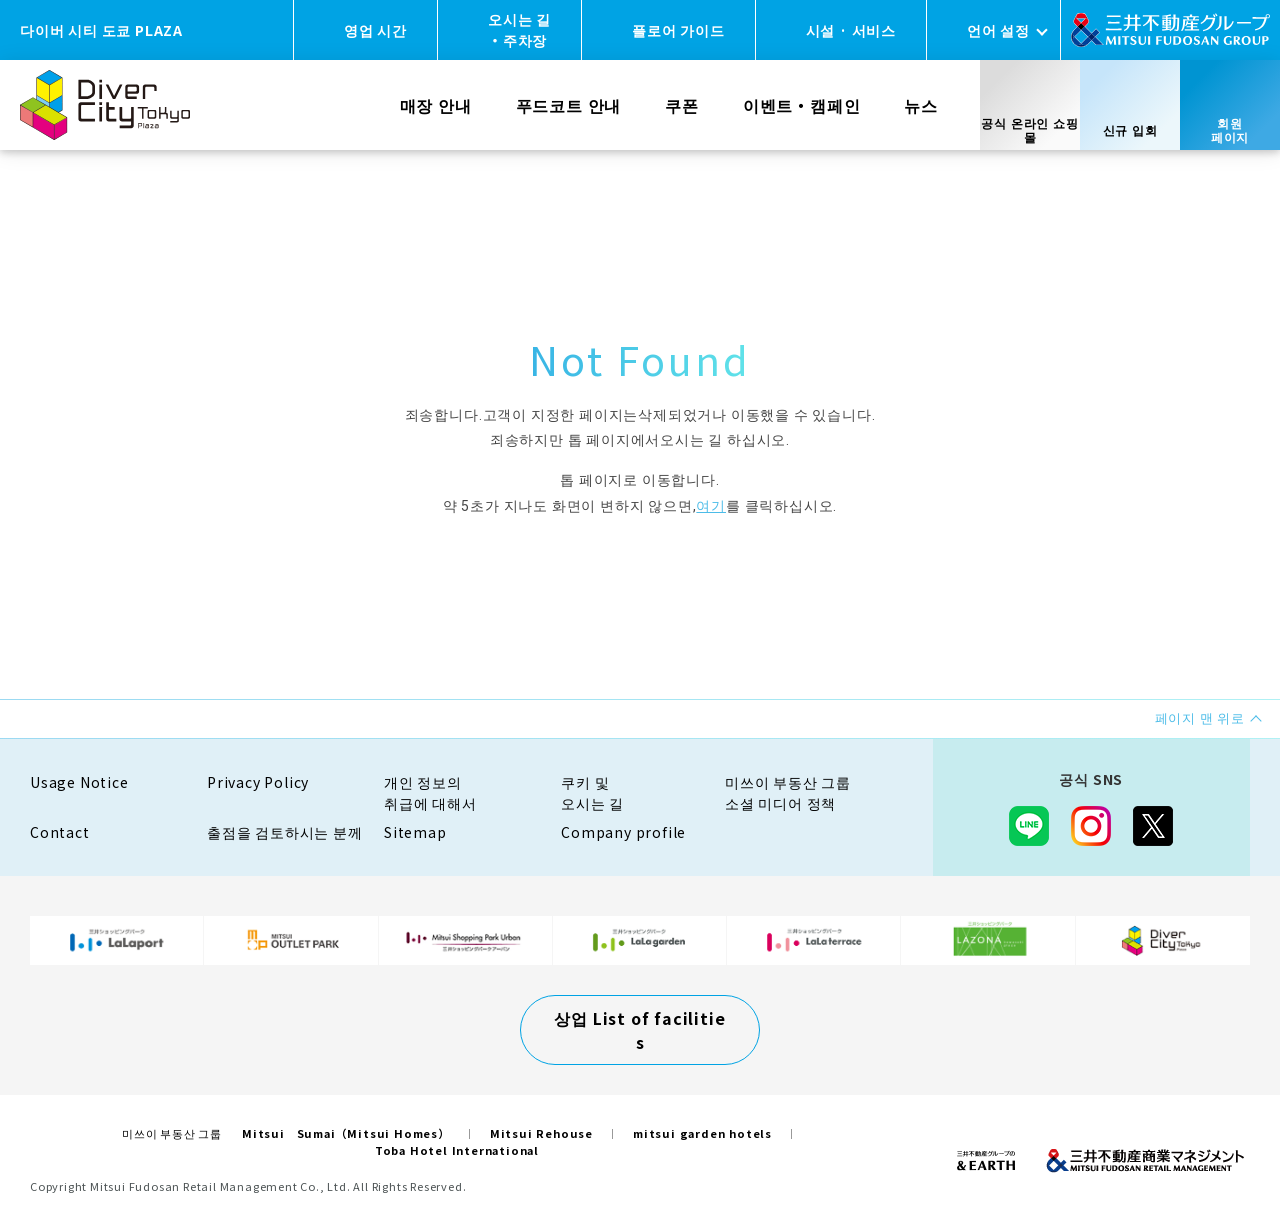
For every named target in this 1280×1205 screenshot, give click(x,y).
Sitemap (415, 832)
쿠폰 (682, 105)
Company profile (623, 832)
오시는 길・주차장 (519, 29)
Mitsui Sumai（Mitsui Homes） (346, 1133)
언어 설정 (998, 30)
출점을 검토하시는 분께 (285, 832)
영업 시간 (375, 30)
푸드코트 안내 (569, 105)
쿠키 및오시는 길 (592, 792)
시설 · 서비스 (851, 30)
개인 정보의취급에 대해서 (430, 792)
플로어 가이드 (678, 30)
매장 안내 (436, 105)
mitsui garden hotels (702, 1133)
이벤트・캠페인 (802, 105)
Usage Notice (79, 782)
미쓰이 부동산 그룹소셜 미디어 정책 (788, 792)
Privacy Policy (258, 782)
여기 (711, 506)
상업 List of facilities (639, 1030)
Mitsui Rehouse (541, 1133)
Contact (60, 832)
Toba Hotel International (457, 1150)
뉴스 (921, 105)
